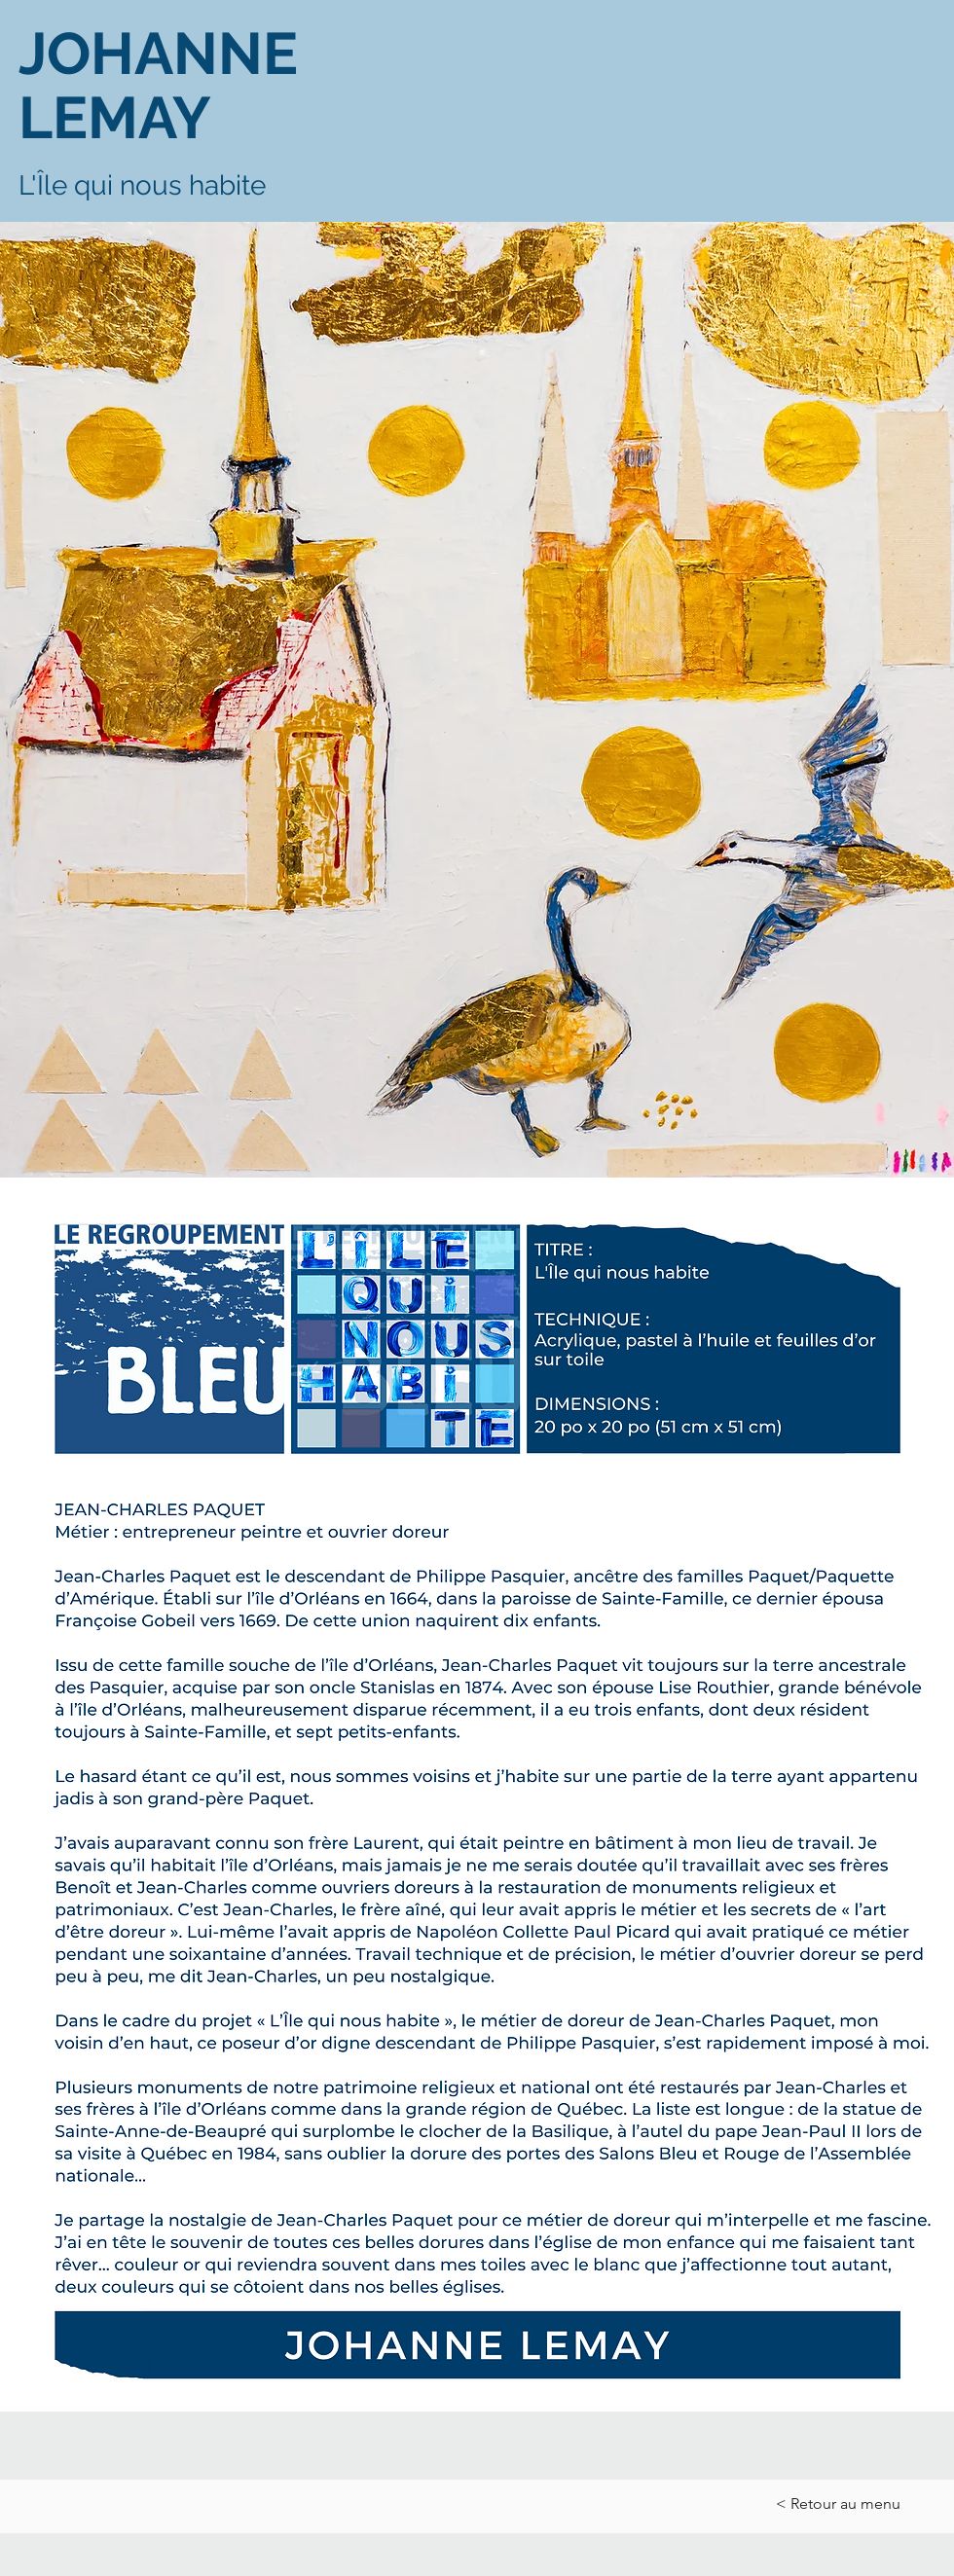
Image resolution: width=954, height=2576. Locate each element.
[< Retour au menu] (840, 2504)
